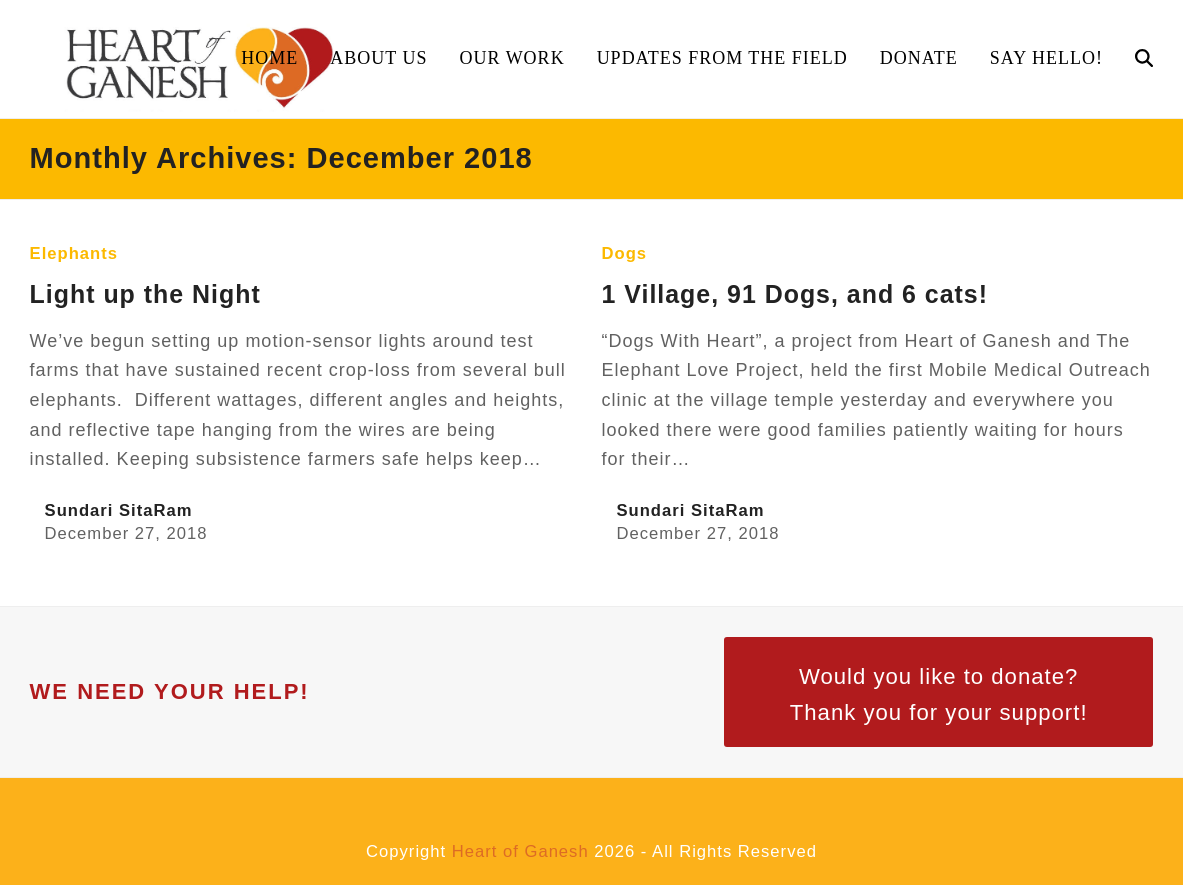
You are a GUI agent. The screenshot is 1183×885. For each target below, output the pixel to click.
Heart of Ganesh (520, 851)
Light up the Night (145, 294)
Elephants (74, 253)
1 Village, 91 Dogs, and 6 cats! (795, 294)
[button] (1144, 59)
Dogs (625, 253)
